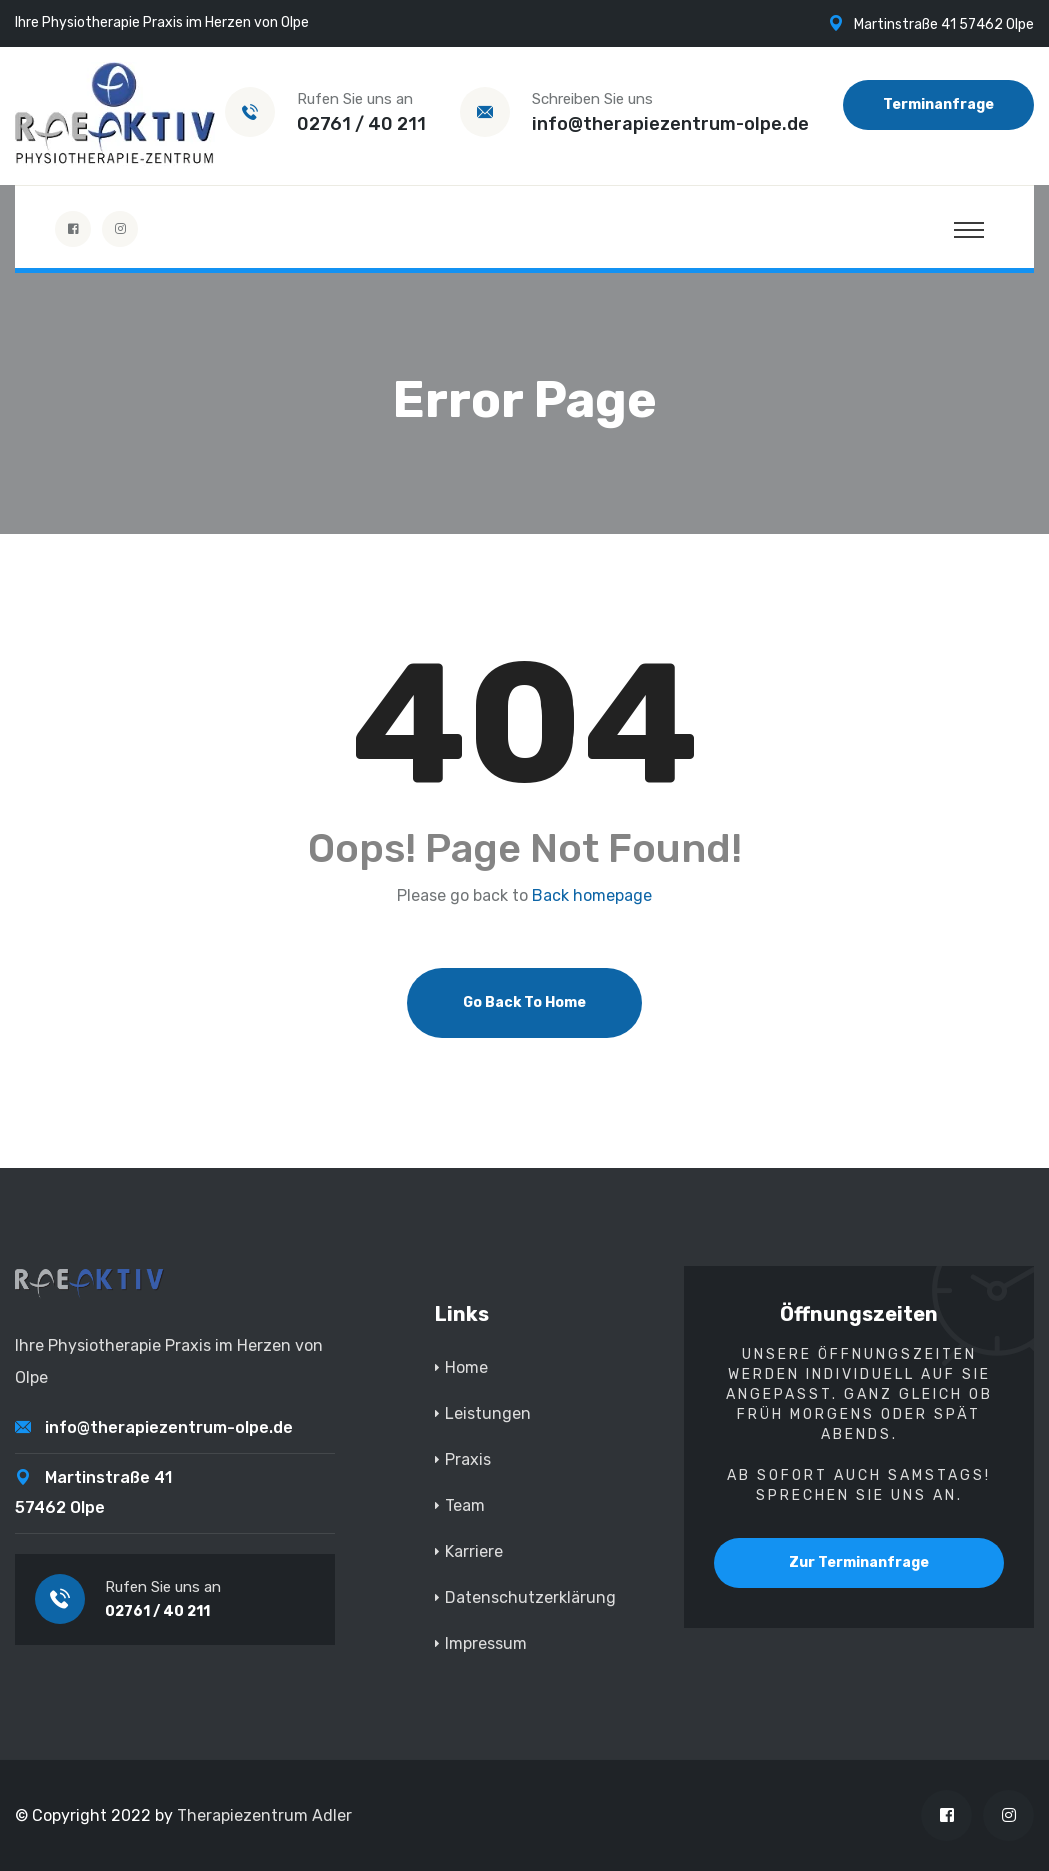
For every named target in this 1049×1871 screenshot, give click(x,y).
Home (466, 1367)
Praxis (468, 1459)
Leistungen (488, 1413)
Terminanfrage (938, 104)
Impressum (486, 1643)
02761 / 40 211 (361, 124)
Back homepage (592, 896)
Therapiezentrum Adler (264, 1815)
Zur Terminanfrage (859, 1562)
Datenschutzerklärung (530, 1597)
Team (465, 1505)
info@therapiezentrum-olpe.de (670, 124)
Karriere (474, 1551)
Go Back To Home (524, 1002)
